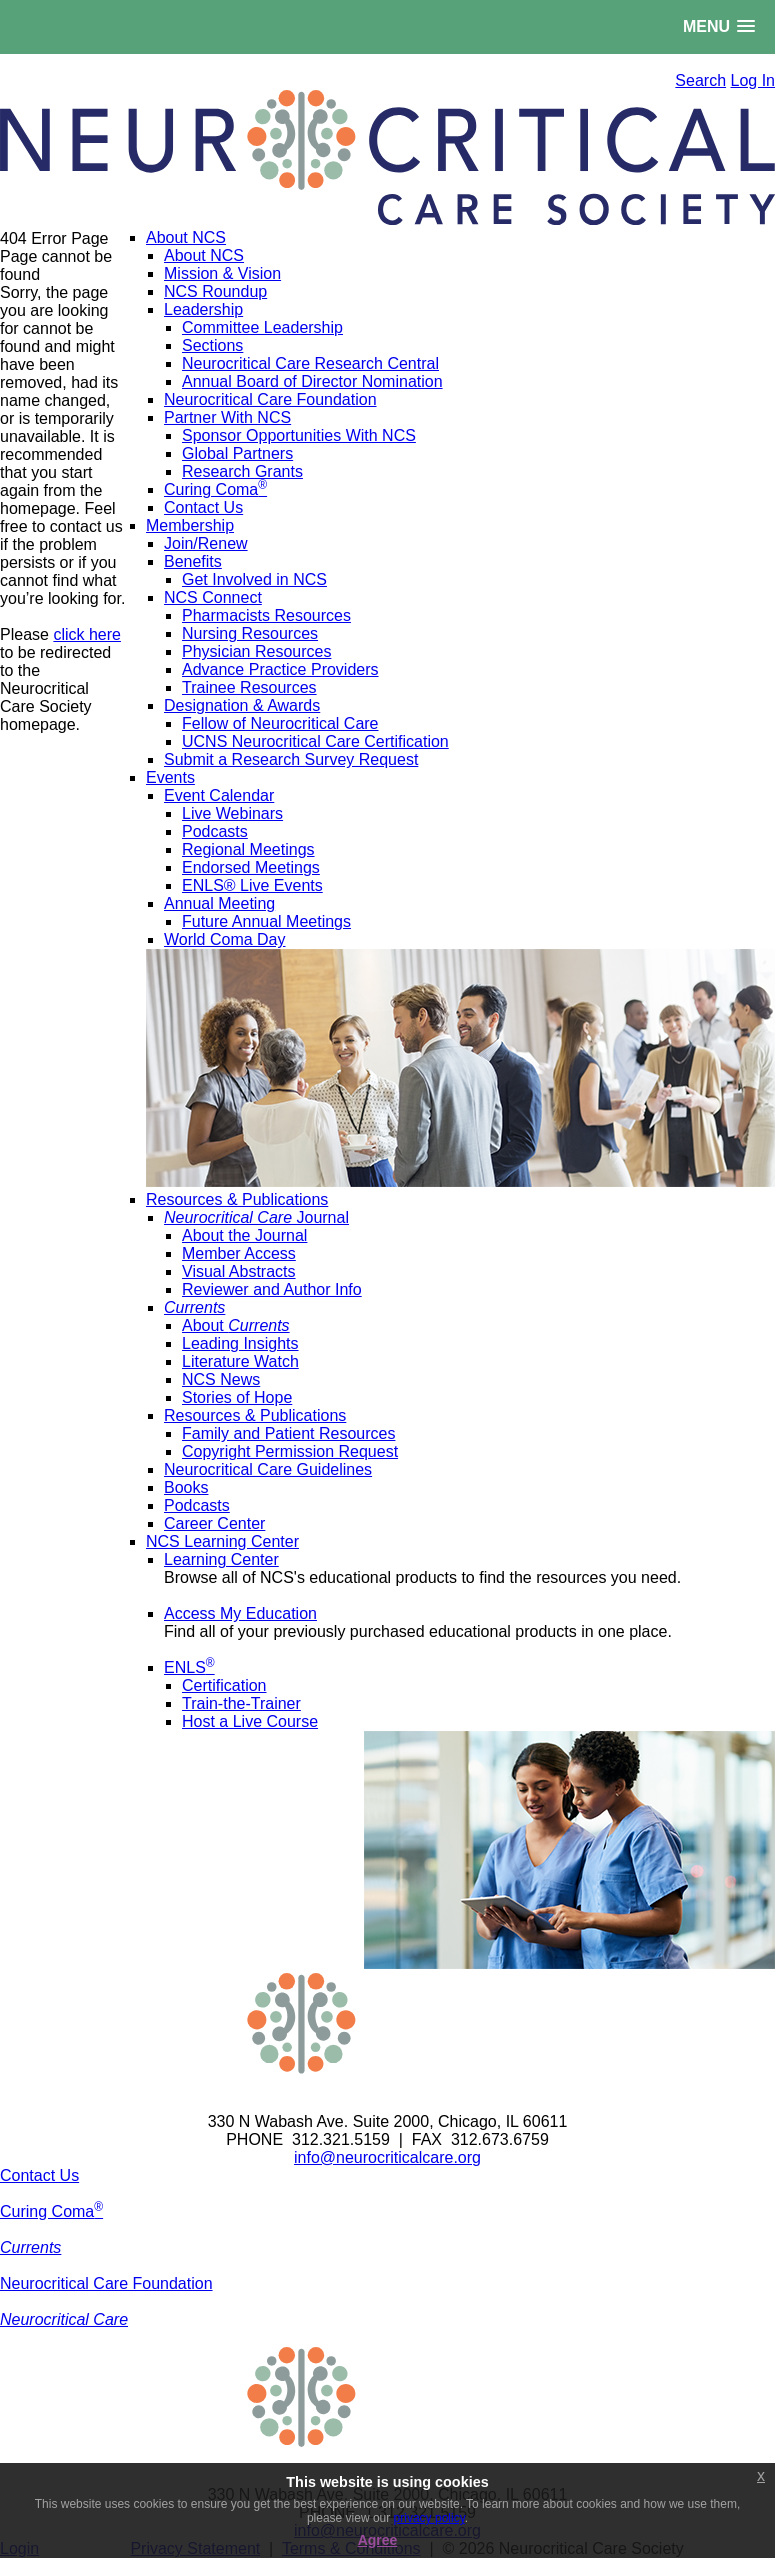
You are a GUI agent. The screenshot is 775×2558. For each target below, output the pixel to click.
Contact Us (39, 2175)
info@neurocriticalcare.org (387, 2157)
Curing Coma (51, 2211)
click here (87, 634)
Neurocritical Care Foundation (106, 2283)
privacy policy (429, 2518)
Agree (378, 2540)
